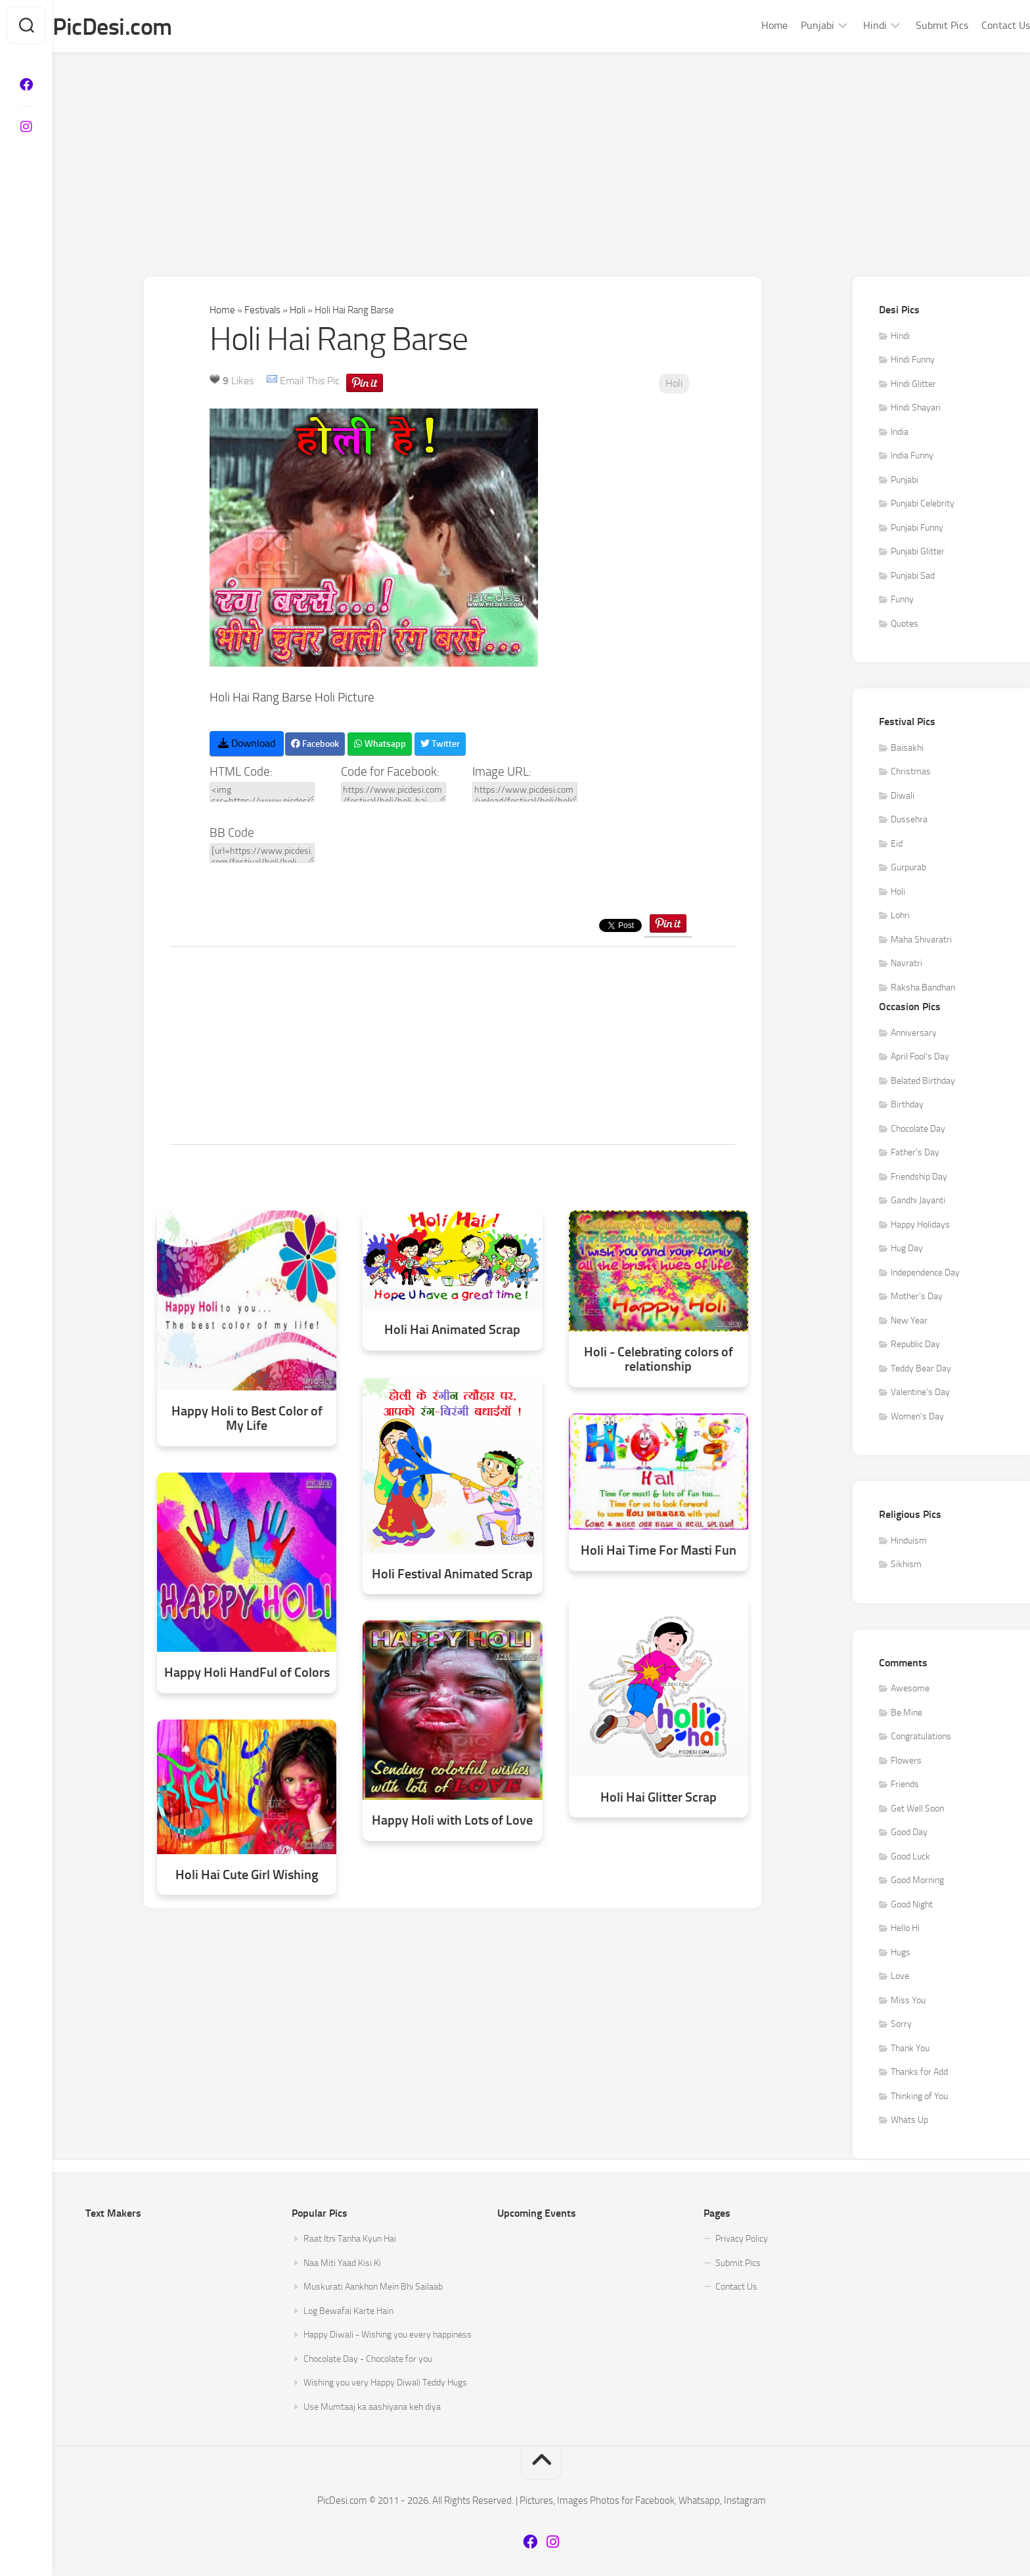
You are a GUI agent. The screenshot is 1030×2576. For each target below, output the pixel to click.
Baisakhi (907, 748)
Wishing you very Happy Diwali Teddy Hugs (385, 2383)
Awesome (910, 1689)
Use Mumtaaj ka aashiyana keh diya (372, 2407)
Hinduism (909, 1541)
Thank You (910, 2048)
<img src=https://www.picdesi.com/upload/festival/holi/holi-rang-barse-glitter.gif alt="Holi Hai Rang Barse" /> (262, 793)
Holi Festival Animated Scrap (452, 1574)
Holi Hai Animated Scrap (452, 1330)
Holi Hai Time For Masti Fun (658, 1551)
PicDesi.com (138, 26)
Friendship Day (919, 1177)
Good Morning (917, 1880)
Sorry (901, 2024)
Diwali (902, 796)
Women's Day (917, 1417)
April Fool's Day (920, 1057)
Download (246, 744)
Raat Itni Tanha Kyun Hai (349, 2239)
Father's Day (915, 1153)
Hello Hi (905, 1928)
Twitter (440, 743)
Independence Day (925, 1273)
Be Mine (906, 1713)
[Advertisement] (541, 152)
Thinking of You (919, 2096)
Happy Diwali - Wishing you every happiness (387, 2335)
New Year (909, 1321)
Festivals (262, 311)
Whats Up (909, 2120)
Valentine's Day (920, 1392)
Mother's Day (917, 1296)
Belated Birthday (923, 1081)
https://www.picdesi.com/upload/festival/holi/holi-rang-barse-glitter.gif (524, 793)
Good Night (912, 1905)
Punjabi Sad (913, 576)
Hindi (849, 25)
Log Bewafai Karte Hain (348, 2311)
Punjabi (791, 25)
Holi (297, 311)
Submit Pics (915, 25)
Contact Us (979, 25)
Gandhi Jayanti (918, 1201)
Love (900, 1976)
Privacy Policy (741, 2239)
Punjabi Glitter (918, 552)
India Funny (912, 456)
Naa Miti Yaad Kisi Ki (342, 2263)
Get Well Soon (917, 1809)
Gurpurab (908, 868)
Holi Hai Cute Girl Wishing (247, 1874)
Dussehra (909, 820)
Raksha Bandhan (923, 988)
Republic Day (915, 1344)
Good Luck (910, 1857)
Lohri (900, 916)
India (899, 432)
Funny (902, 600)
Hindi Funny (913, 360)
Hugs (900, 1953)
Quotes (904, 624)
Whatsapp (379, 743)
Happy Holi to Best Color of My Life (247, 1418)
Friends (905, 1784)
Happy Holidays (920, 1225)
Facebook (315, 743)
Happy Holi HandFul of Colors (247, 1673)
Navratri (906, 963)
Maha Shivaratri (921, 940)
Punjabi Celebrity (922, 504)
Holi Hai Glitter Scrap (658, 1798)
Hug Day (907, 1249)
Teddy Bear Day (921, 1369)
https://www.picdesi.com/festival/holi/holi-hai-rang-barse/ (393, 793)
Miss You (908, 2001)
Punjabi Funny (917, 528)
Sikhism (906, 1564)
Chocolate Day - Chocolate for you (367, 2359)
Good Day (909, 1832)
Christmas (911, 772)
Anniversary (914, 1033)
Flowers (906, 1761)
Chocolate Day (918, 1129)
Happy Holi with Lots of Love (452, 1821)
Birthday (907, 1105)
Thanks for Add (919, 2072)
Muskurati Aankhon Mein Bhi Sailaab (373, 2287)
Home (748, 25)
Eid (897, 844)
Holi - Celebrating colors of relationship (658, 1359)
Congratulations (921, 1737)
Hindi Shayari (916, 408)
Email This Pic (310, 381)
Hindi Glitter (913, 384)
